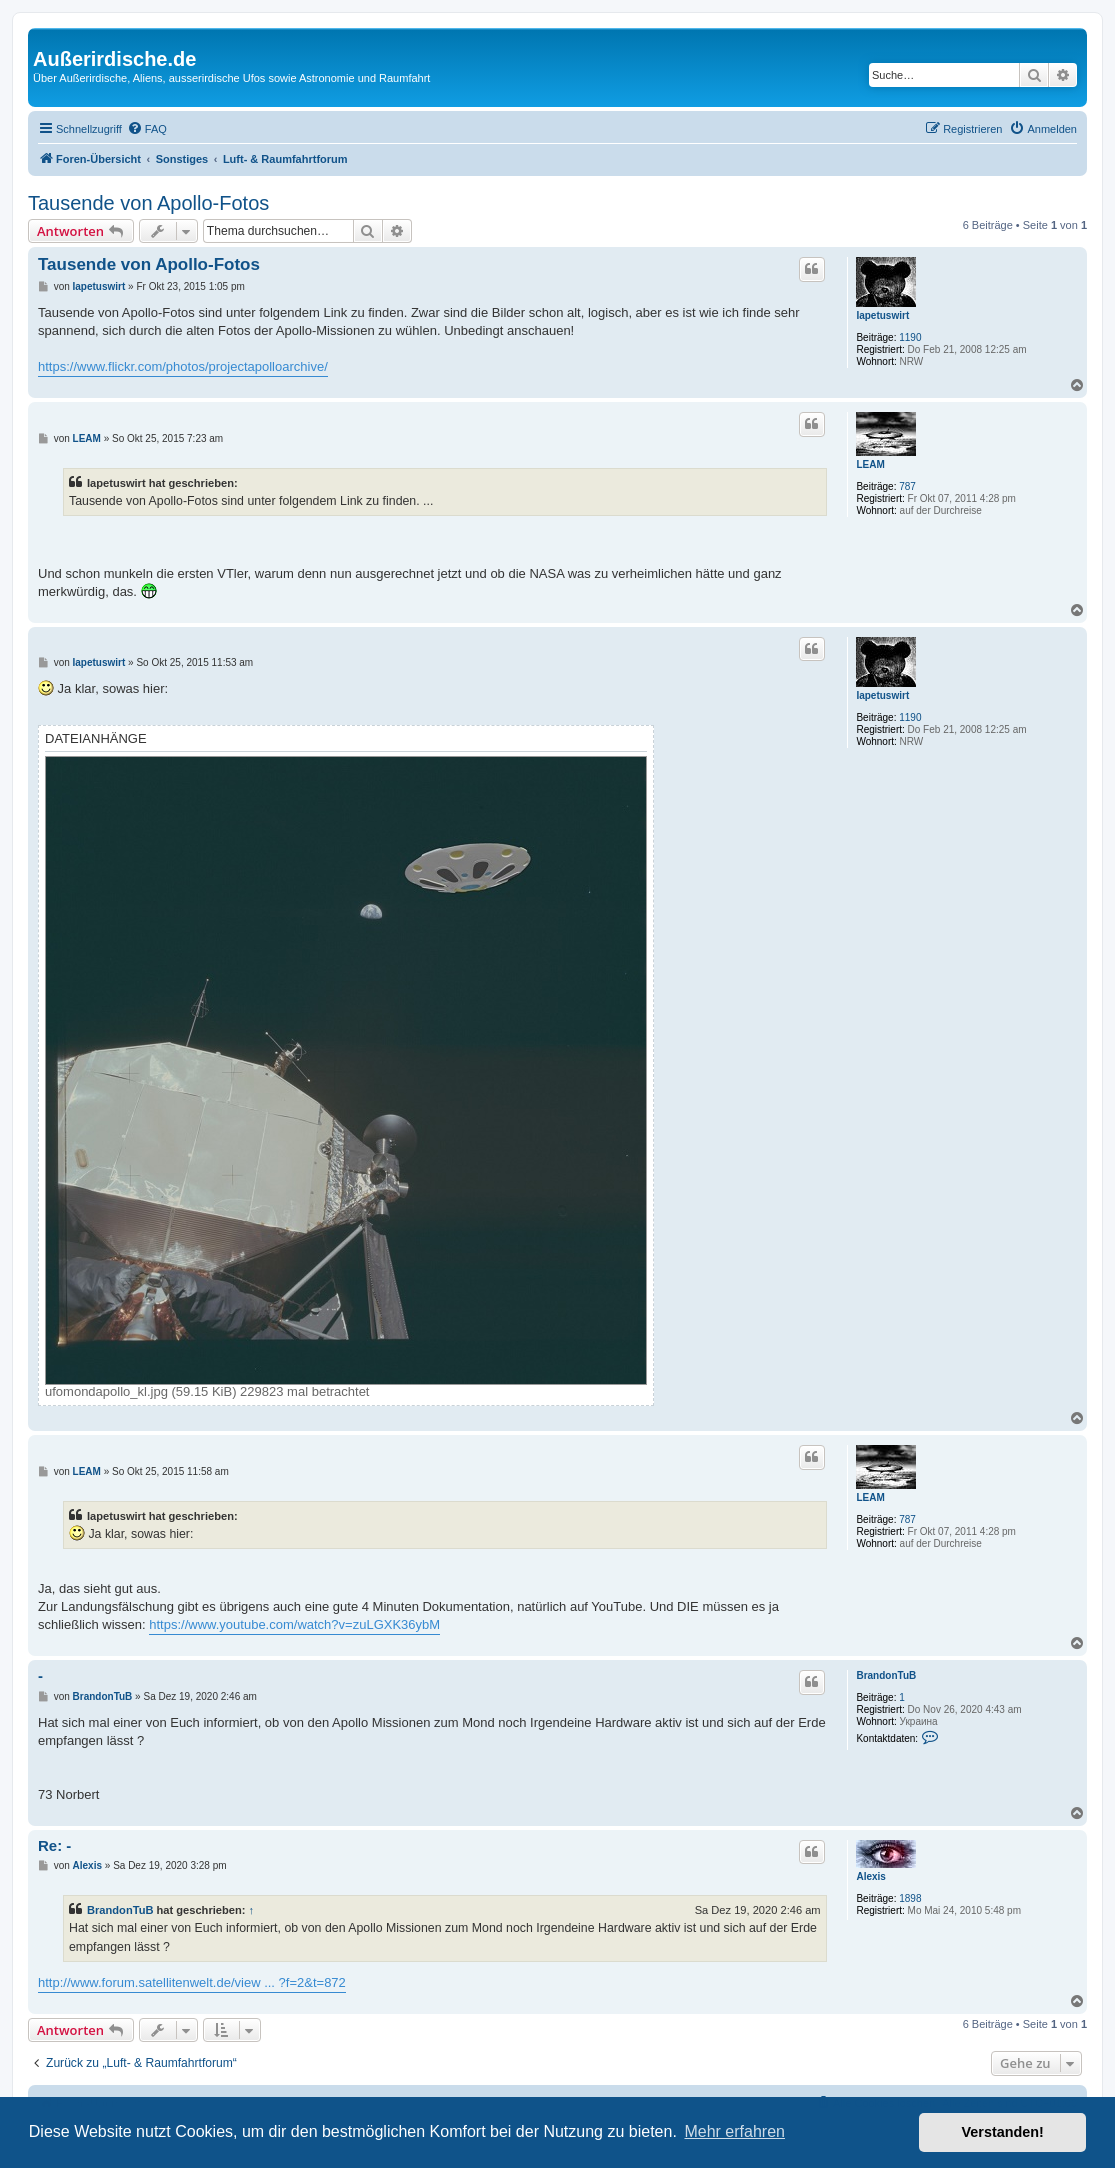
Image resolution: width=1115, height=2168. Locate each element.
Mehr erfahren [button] (734, 2131)
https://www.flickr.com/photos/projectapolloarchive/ (183, 366)
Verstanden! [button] (1003, 2132)
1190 (910, 337)
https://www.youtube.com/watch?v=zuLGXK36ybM (294, 1624)
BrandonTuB (886, 1675)
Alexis (870, 1876)
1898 (910, 1898)
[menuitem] (147, 129)
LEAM (870, 464)
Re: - (54, 1845)
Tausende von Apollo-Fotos (148, 203)
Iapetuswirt (882, 315)
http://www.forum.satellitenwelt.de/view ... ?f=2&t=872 (192, 1982)
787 (907, 486)
